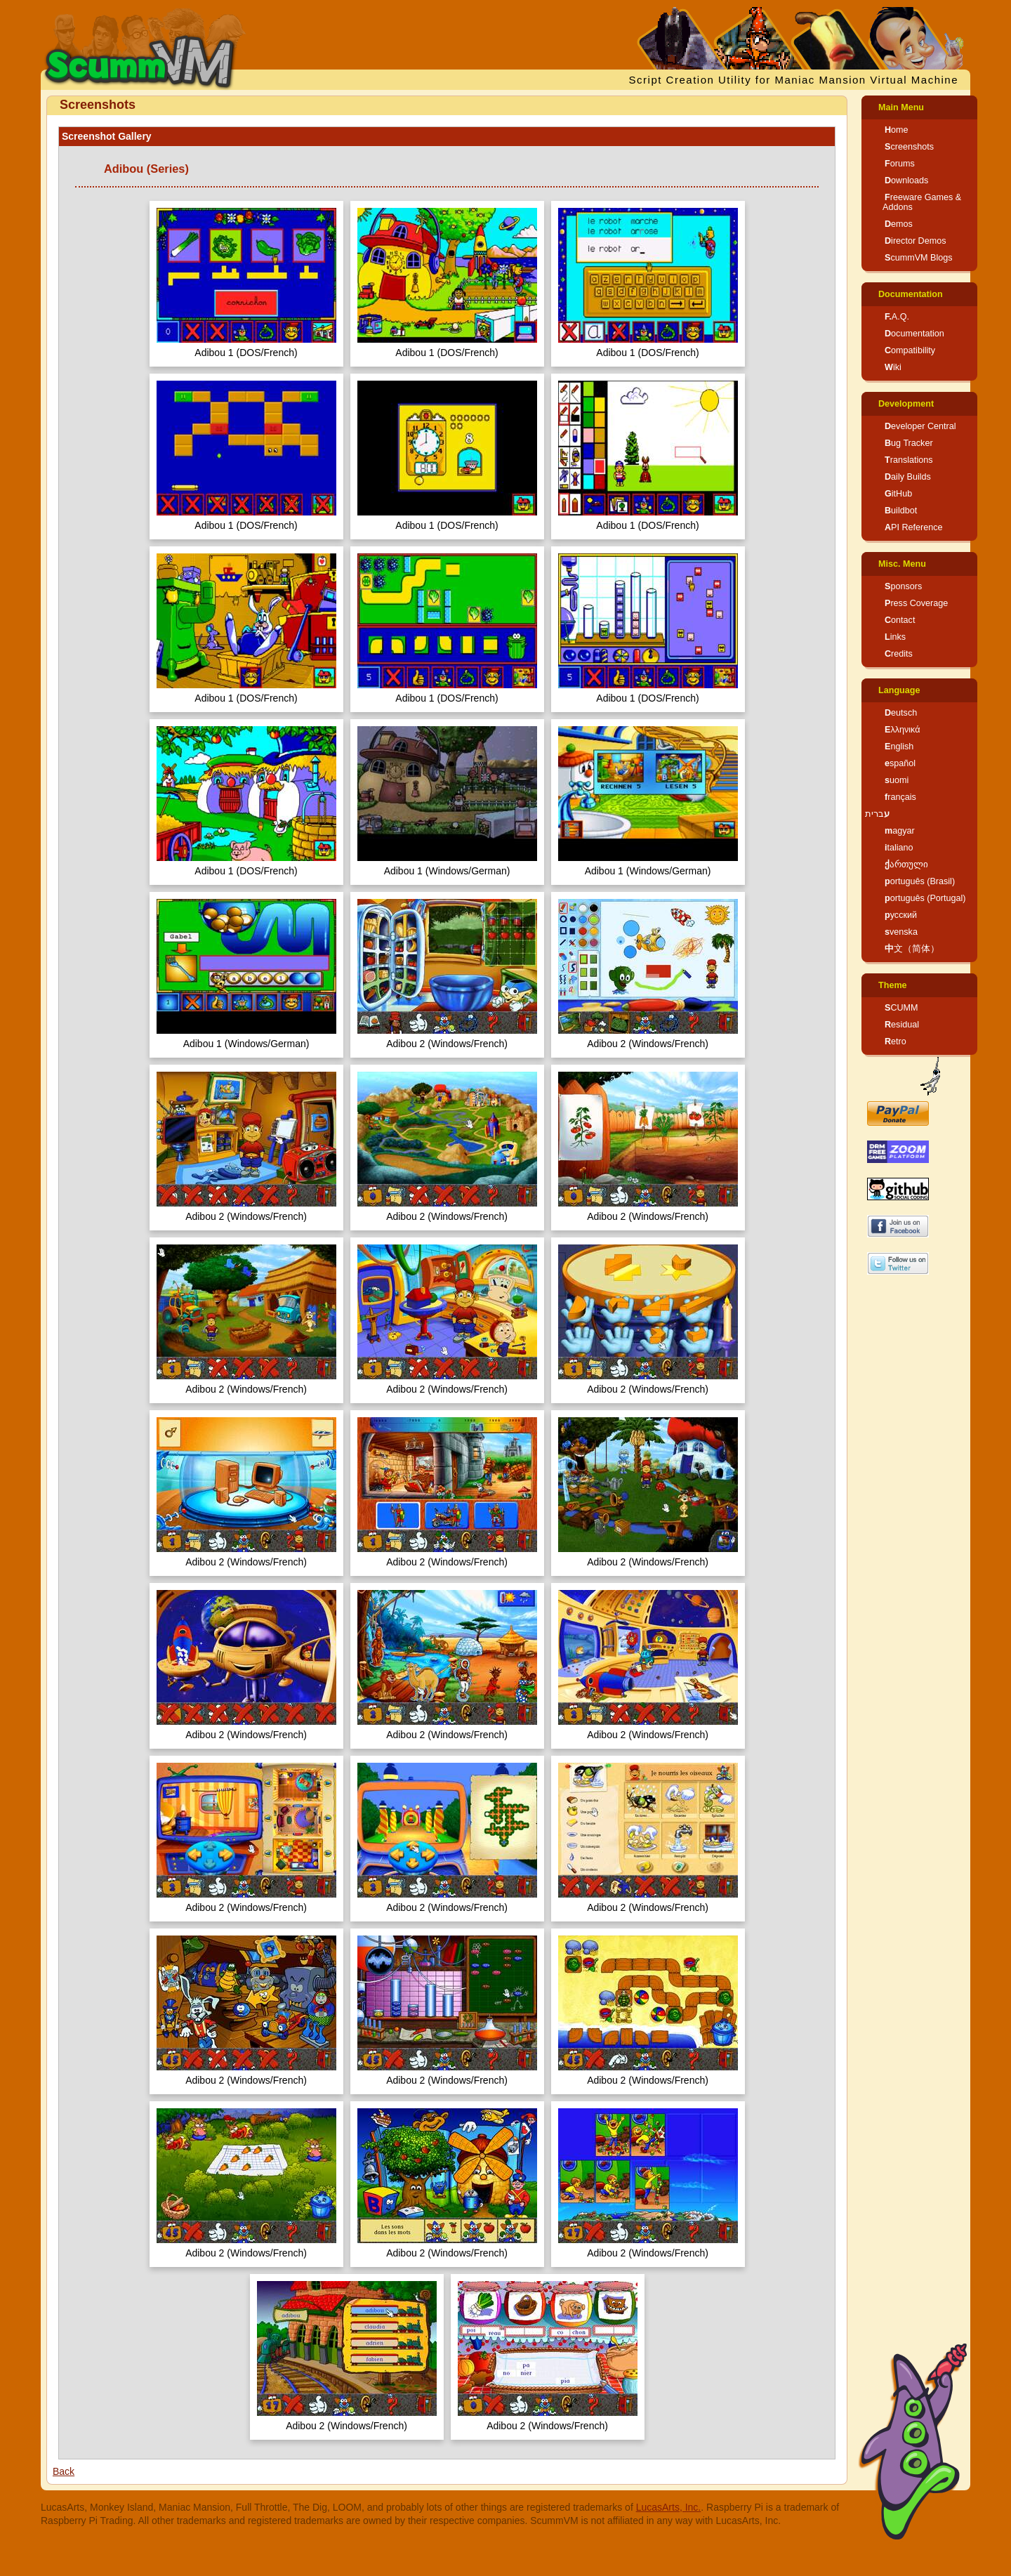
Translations (909, 460)
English (899, 746)
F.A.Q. (897, 317)
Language (899, 690)
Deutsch (901, 713)
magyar (900, 831)
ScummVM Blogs (919, 258)
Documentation (910, 294)
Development (906, 404)
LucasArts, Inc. (668, 2507)
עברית (877, 814)
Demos (899, 224)
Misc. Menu (902, 564)
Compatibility (910, 350)
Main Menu (901, 107)
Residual (902, 1025)
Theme (892, 985)
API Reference (914, 527)
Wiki (893, 367)
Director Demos (915, 241)
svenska (901, 932)
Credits (899, 654)
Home (896, 130)
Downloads (906, 180)
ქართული (906, 864)
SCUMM (901, 1008)
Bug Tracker (909, 443)
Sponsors (903, 586)
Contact (900, 620)
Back (63, 2471)
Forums (900, 164)
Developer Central (920, 426)
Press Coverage (916, 603)
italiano (899, 848)
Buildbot (901, 510)
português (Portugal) (925, 898)
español (900, 763)
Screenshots (909, 147)
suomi (896, 780)
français (900, 797)
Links (895, 637)
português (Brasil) (920, 881)
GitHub (898, 494)
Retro (895, 1041)
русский (901, 915)
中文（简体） (912, 949)
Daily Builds (908, 477)
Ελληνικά (902, 730)
